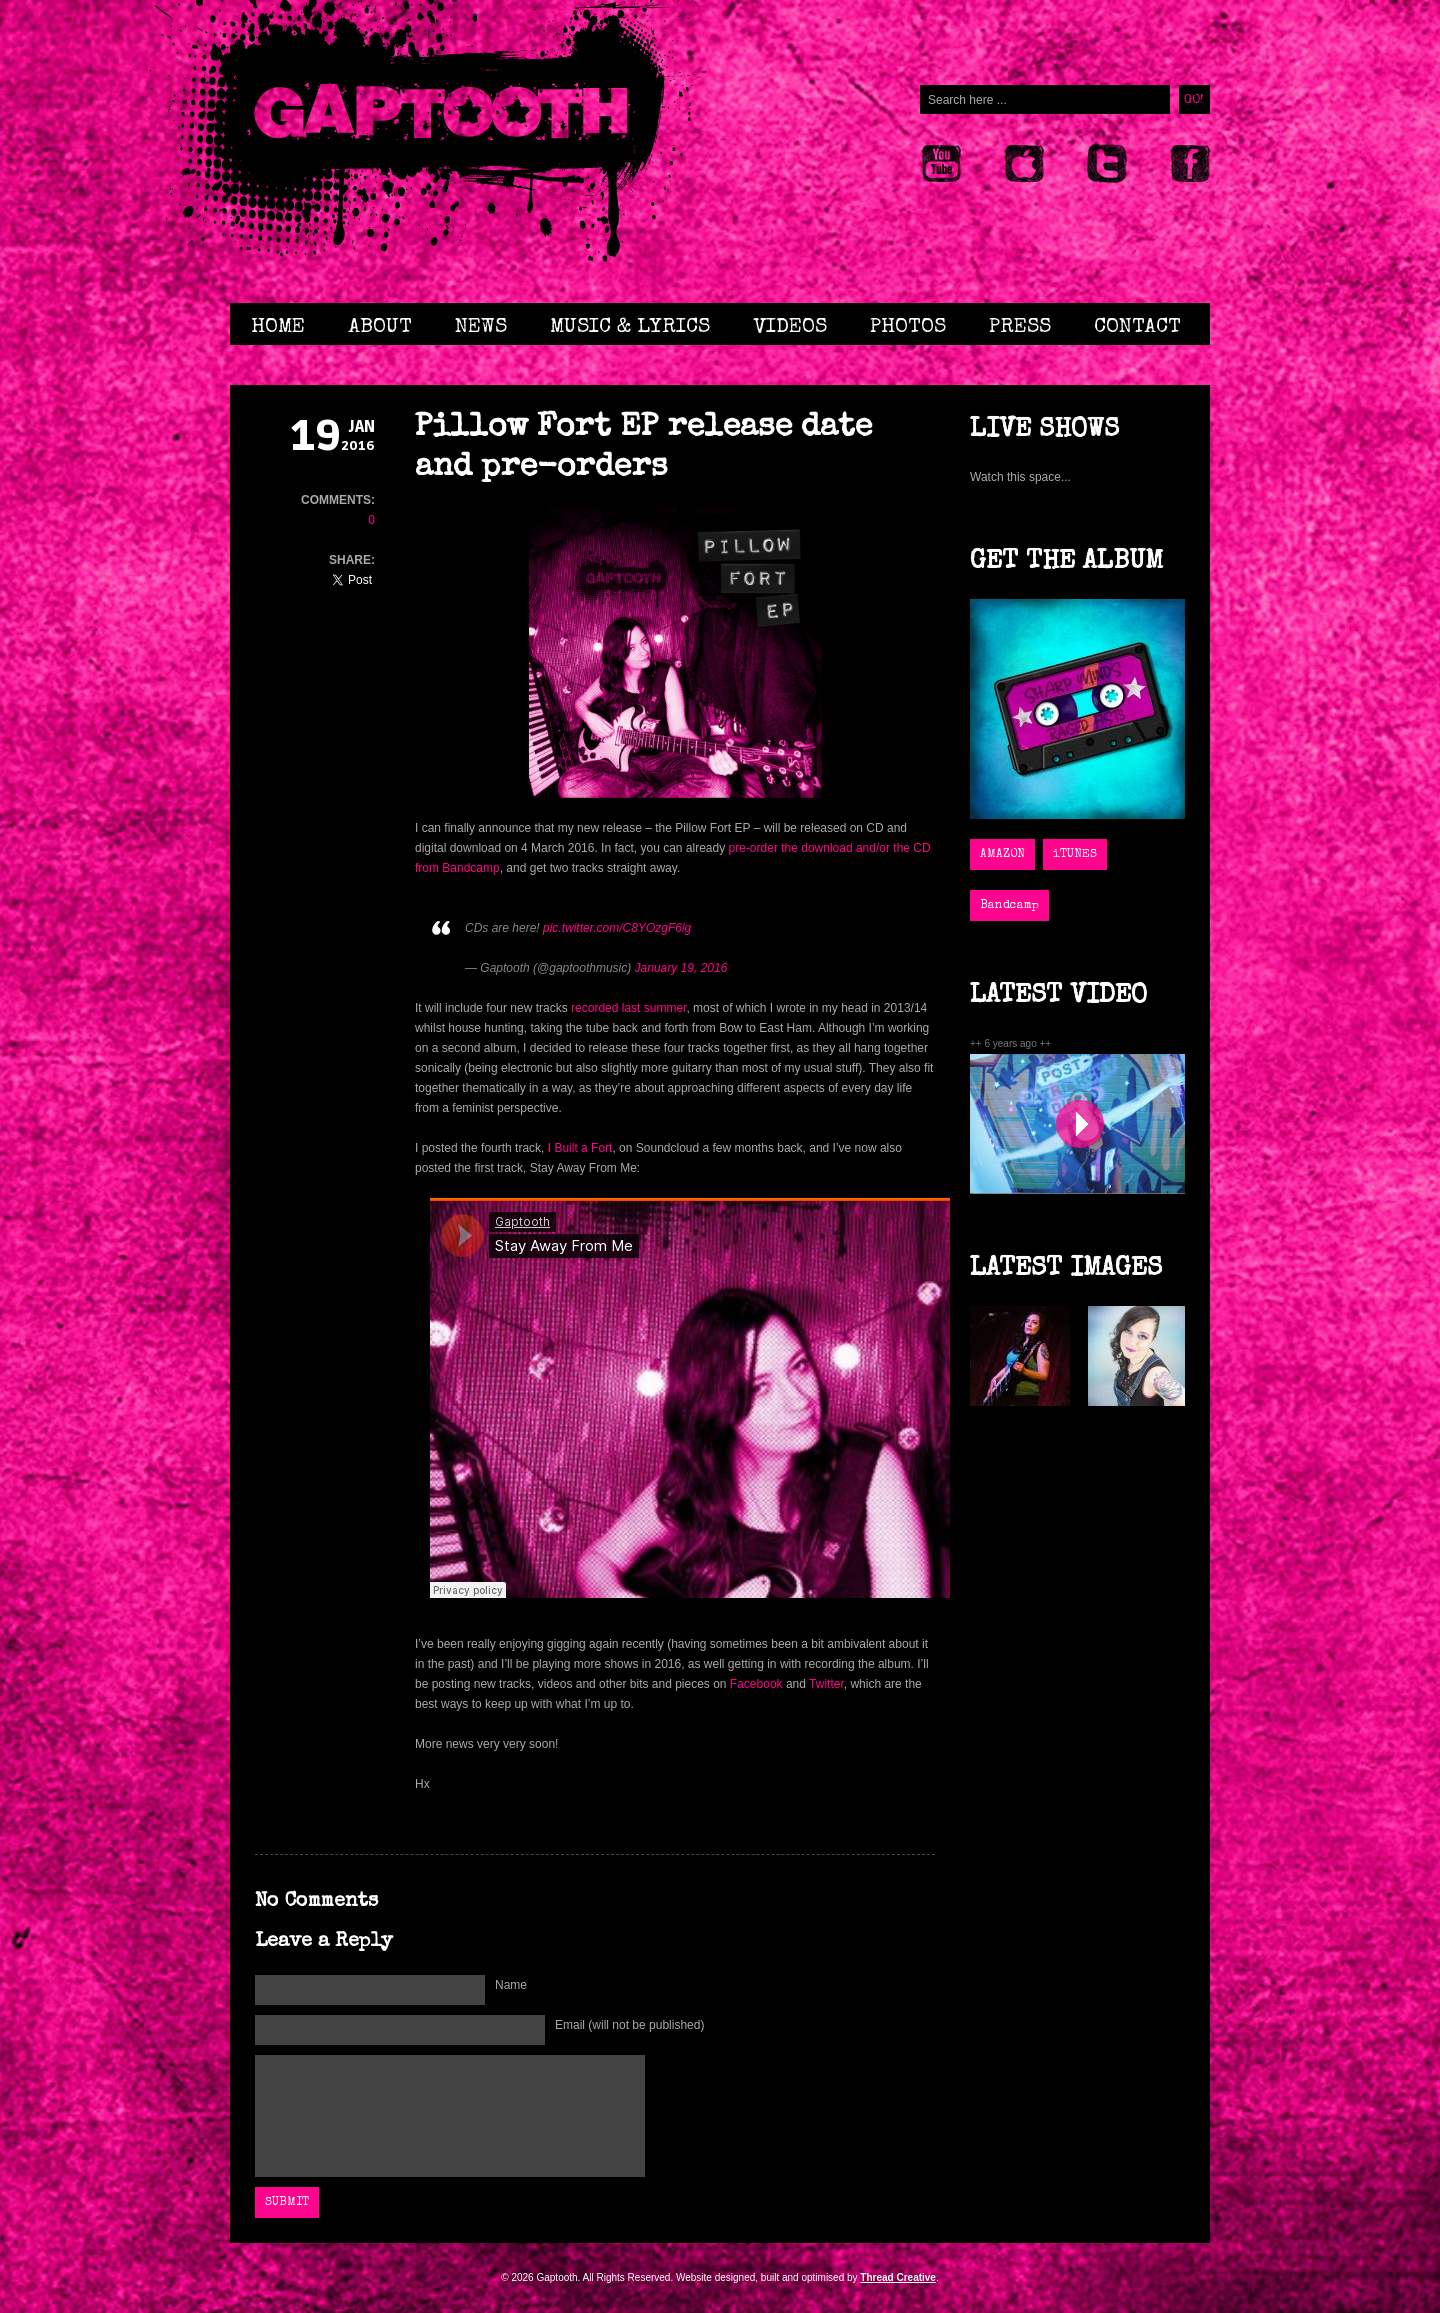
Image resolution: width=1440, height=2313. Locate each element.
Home (278, 327)
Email (629, 2025)
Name (511, 1985)
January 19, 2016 (681, 968)
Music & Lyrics (630, 327)
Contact (1137, 327)
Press (1020, 327)
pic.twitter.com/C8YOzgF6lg (617, 928)
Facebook (756, 1684)
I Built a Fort (580, 1148)
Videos (790, 327)
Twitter (826, 1684)
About (380, 327)
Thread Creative (898, 2277)
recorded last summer (628, 1008)
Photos (908, 327)
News (481, 327)
